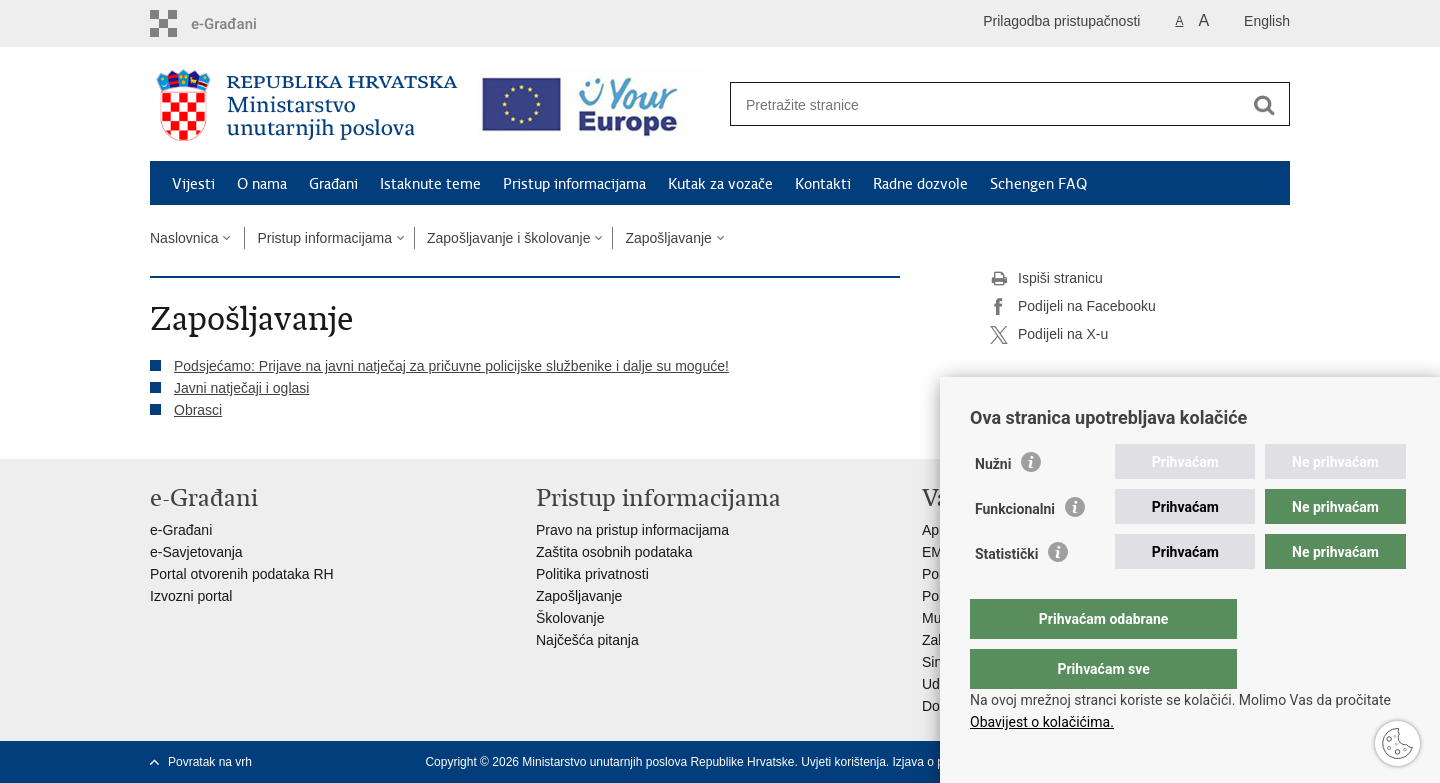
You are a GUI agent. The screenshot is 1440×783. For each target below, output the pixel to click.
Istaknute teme (430, 184)
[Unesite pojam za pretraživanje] (988, 104)
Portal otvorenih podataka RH (242, 574)
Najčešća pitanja (587, 640)
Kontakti (823, 184)
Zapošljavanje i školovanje (508, 238)
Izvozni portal (191, 596)
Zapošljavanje (668, 238)
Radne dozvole (920, 184)
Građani (333, 184)
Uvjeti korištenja (843, 762)
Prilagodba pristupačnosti (1061, 21)
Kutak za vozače (720, 184)
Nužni (993, 504)
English (1267, 21)
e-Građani (181, 530)
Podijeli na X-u (1049, 335)
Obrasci (198, 410)
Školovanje (570, 618)
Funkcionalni (1015, 549)
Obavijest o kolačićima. (1042, 722)
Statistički (1006, 594)
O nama (262, 184)
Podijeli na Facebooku (1073, 307)
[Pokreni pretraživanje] (1264, 105)
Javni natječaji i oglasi (241, 388)
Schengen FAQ (1038, 184)
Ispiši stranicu (1046, 279)
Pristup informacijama (574, 184)
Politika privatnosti (592, 574)
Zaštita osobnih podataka (614, 552)
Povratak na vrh (210, 762)
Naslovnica (184, 238)
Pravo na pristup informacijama (632, 530)
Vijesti (193, 184)
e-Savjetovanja (196, 552)
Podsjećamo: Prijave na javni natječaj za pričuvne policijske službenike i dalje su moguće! (451, 366)
